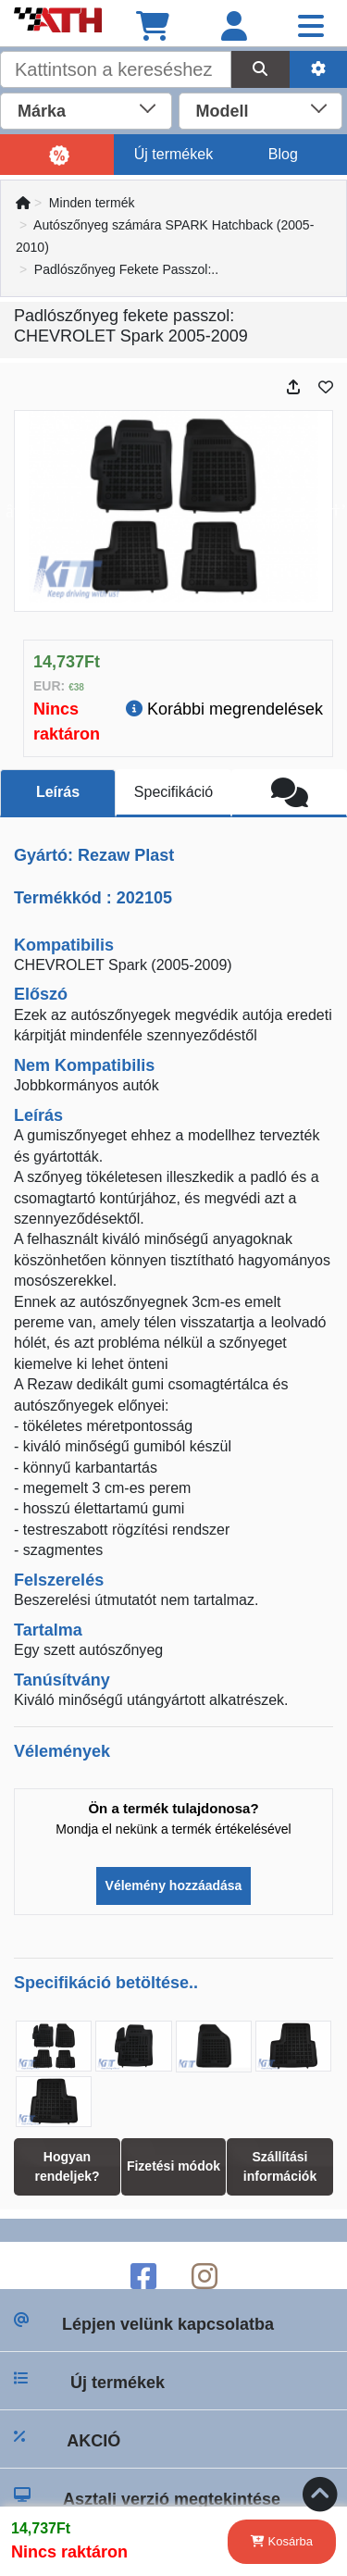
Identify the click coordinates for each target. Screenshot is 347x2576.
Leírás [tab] (58, 792)
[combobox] (86, 109)
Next (332, 511)
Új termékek (173, 154)
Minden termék (92, 202)
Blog (283, 154)
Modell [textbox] (222, 111)
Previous (15, 511)
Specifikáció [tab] (173, 792)
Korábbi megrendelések (224, 709)
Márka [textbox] (42, 111)
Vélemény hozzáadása (173, 1885)
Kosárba (282, 2541)
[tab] (289, 793)
